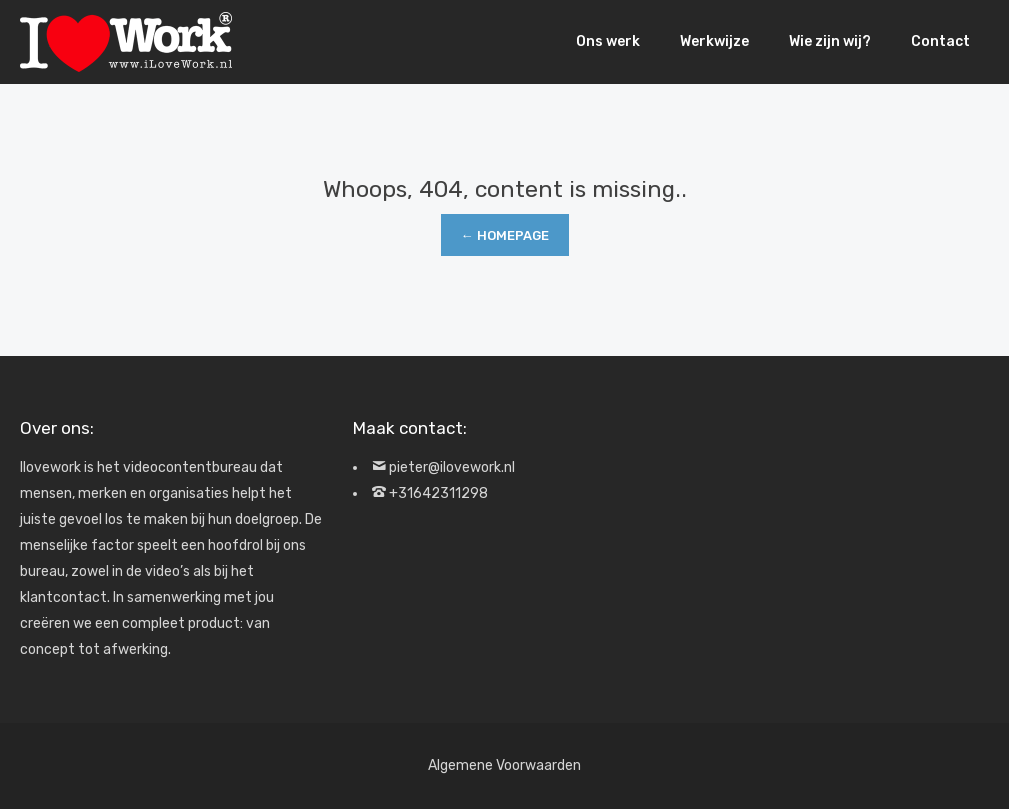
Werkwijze (714, 41)
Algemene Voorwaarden (504, 765)
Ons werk (608, 41)
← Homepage (505, 235)
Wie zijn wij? (830, 41)
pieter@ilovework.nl (452, 467)
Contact (940, 41)
